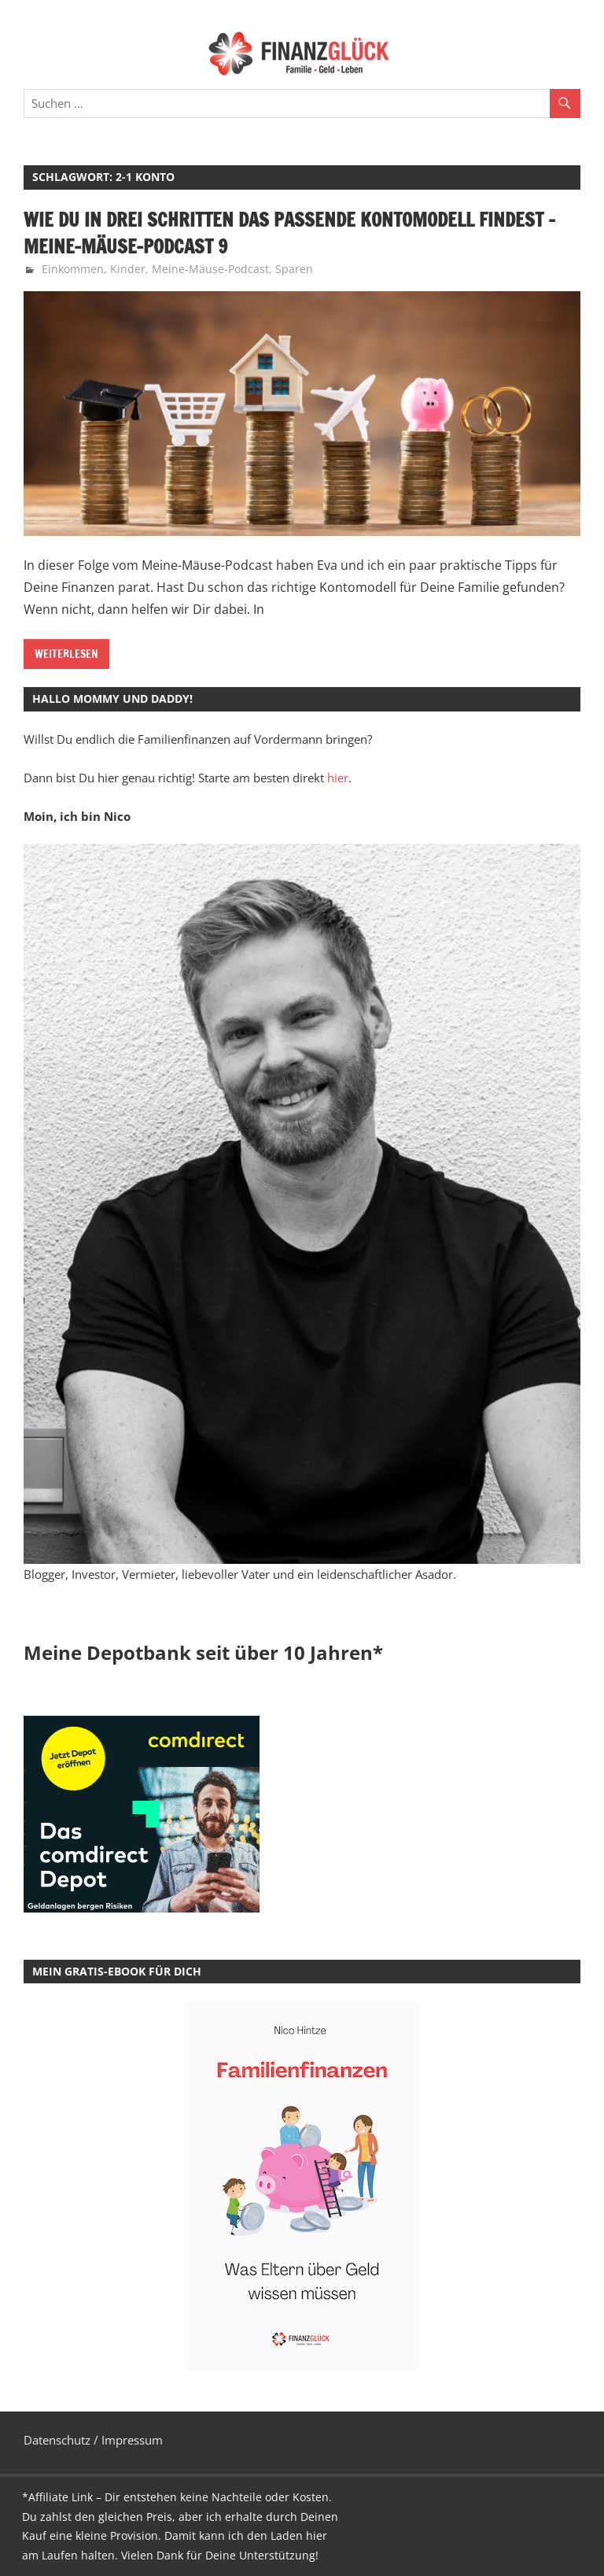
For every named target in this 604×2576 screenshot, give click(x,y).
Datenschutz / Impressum (93, 2440)
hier (337, 777)
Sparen (294, 268)
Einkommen (73, 268)
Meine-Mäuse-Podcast (210, 268)
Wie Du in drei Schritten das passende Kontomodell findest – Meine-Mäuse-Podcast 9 (289, 233)
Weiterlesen (66, 654)
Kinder (127, 268)
